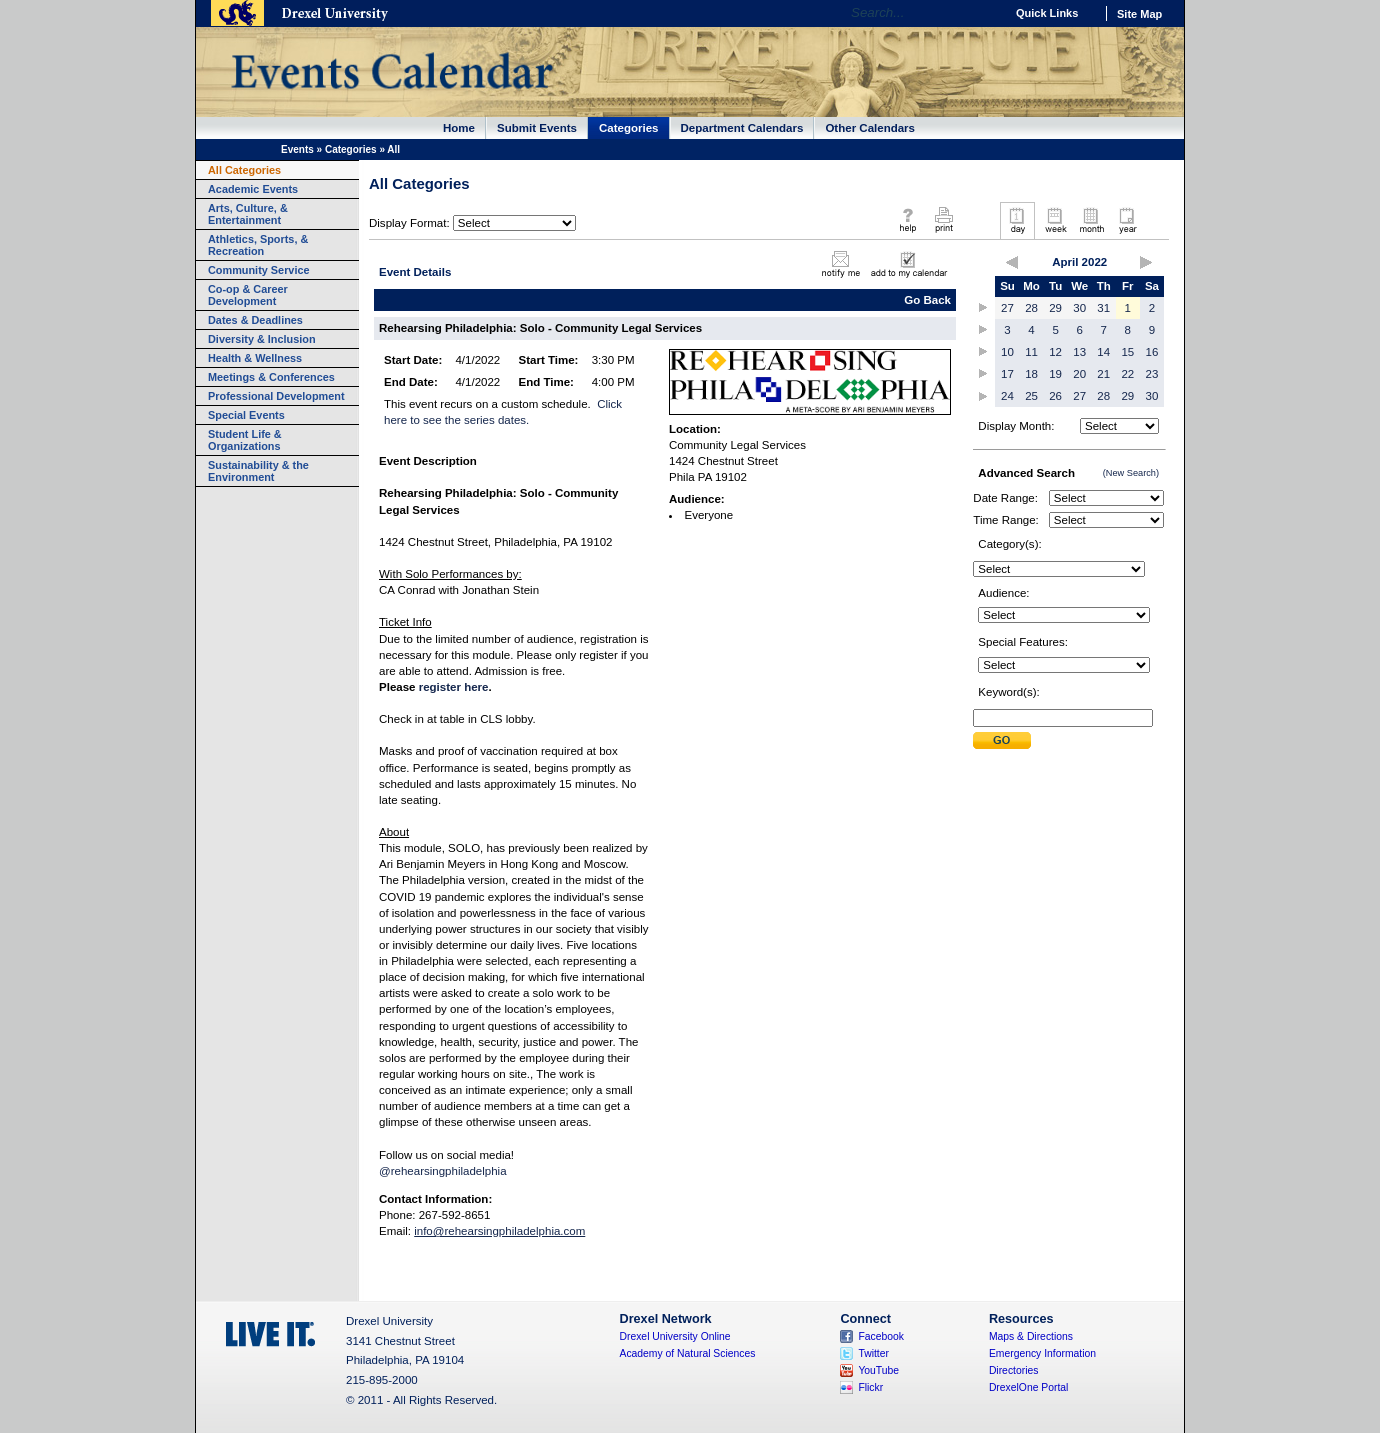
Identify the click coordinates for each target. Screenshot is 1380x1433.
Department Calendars (742, 128)
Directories (1014, 1370)
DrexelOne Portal (1028, 1387)
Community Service (259, 270)
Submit (1002, 740)
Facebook (881, 1336)
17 (1007, 374)
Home (459, 128)
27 (1007, 308)
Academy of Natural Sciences (688, 1353)
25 (1031, 396)
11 (1031, 352)
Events (297, 149)
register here (454, 687)
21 (1103, 374)
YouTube (878, 1370)
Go (984, 13)
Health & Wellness (255, 358)
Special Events (246, 415)
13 (1079, 352)
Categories (629, 128)
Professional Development (276, 396)
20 (1079, 374)
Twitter (873, 1353)
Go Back (927, 300)
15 (1127, 352)
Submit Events (537, 128)
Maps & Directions (1031, 1336)
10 (1007, 352)
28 (1031, 308)
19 (1055, 374)
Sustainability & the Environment (258, 471)
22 (1127, 374)
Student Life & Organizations (245, 440)
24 (1007, 396)
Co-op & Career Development (248, 295)
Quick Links (1047, 13)
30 (1079, 308)
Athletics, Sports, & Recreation (258, 245)
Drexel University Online (675, 1336)
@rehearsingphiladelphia (443, 1171)
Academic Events (253, 189)
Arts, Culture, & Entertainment (248, 214)
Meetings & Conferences (271, 377)
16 (1152, 352)
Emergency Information (1042, 1353)
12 (1055, 352)
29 (1055, 308)
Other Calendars (870, 128)
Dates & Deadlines (255, 320)
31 (1103, 308)
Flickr (870, 1387)
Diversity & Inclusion (262, 339)
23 (1152, 374)
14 (1103, 352)
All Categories (244, 170)
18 (1031, 374)
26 (1055, 396)
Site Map (1139, 14)
